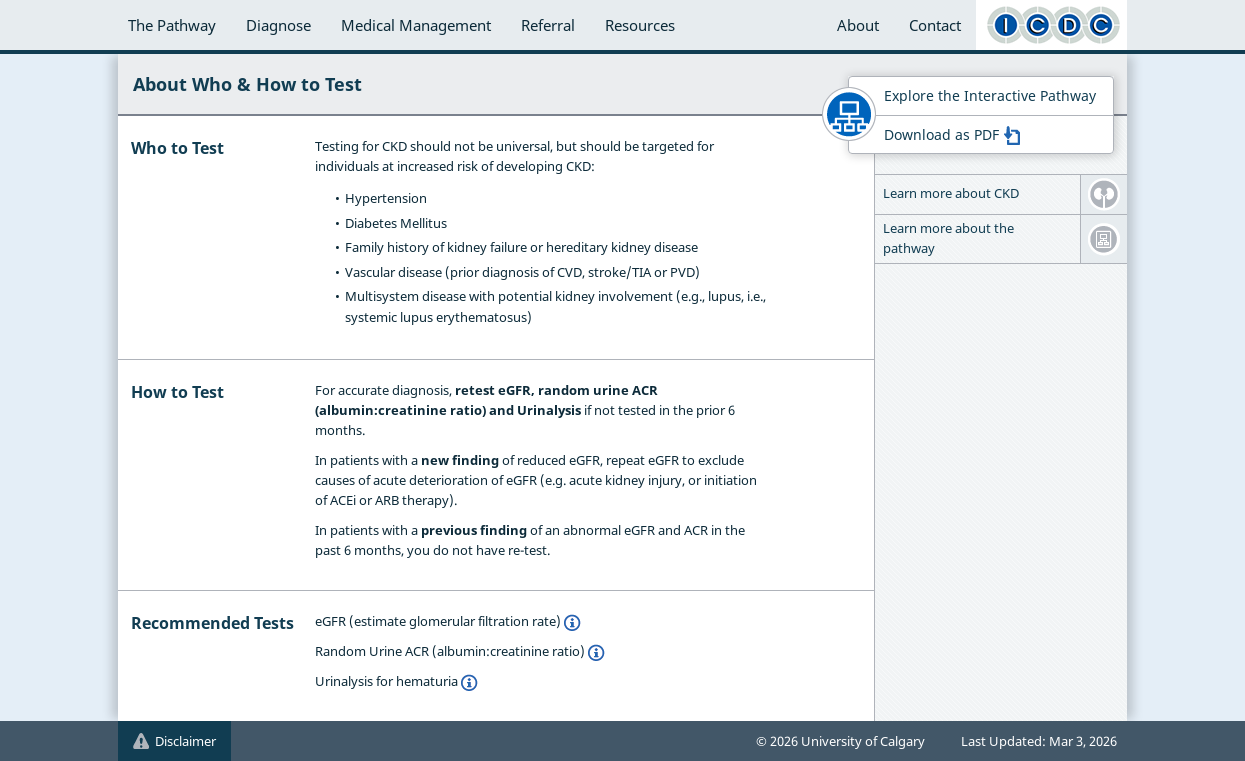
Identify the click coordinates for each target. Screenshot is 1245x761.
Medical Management (416, 25)
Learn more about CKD (951, 193)
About (858, 25)
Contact (935, 25)
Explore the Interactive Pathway (990, 95)
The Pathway (172, 25)
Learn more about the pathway (948, 238)
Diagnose (278, 25)
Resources (640, 25)
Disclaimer (174, 741)
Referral (548, 25)
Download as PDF (952, 134)
